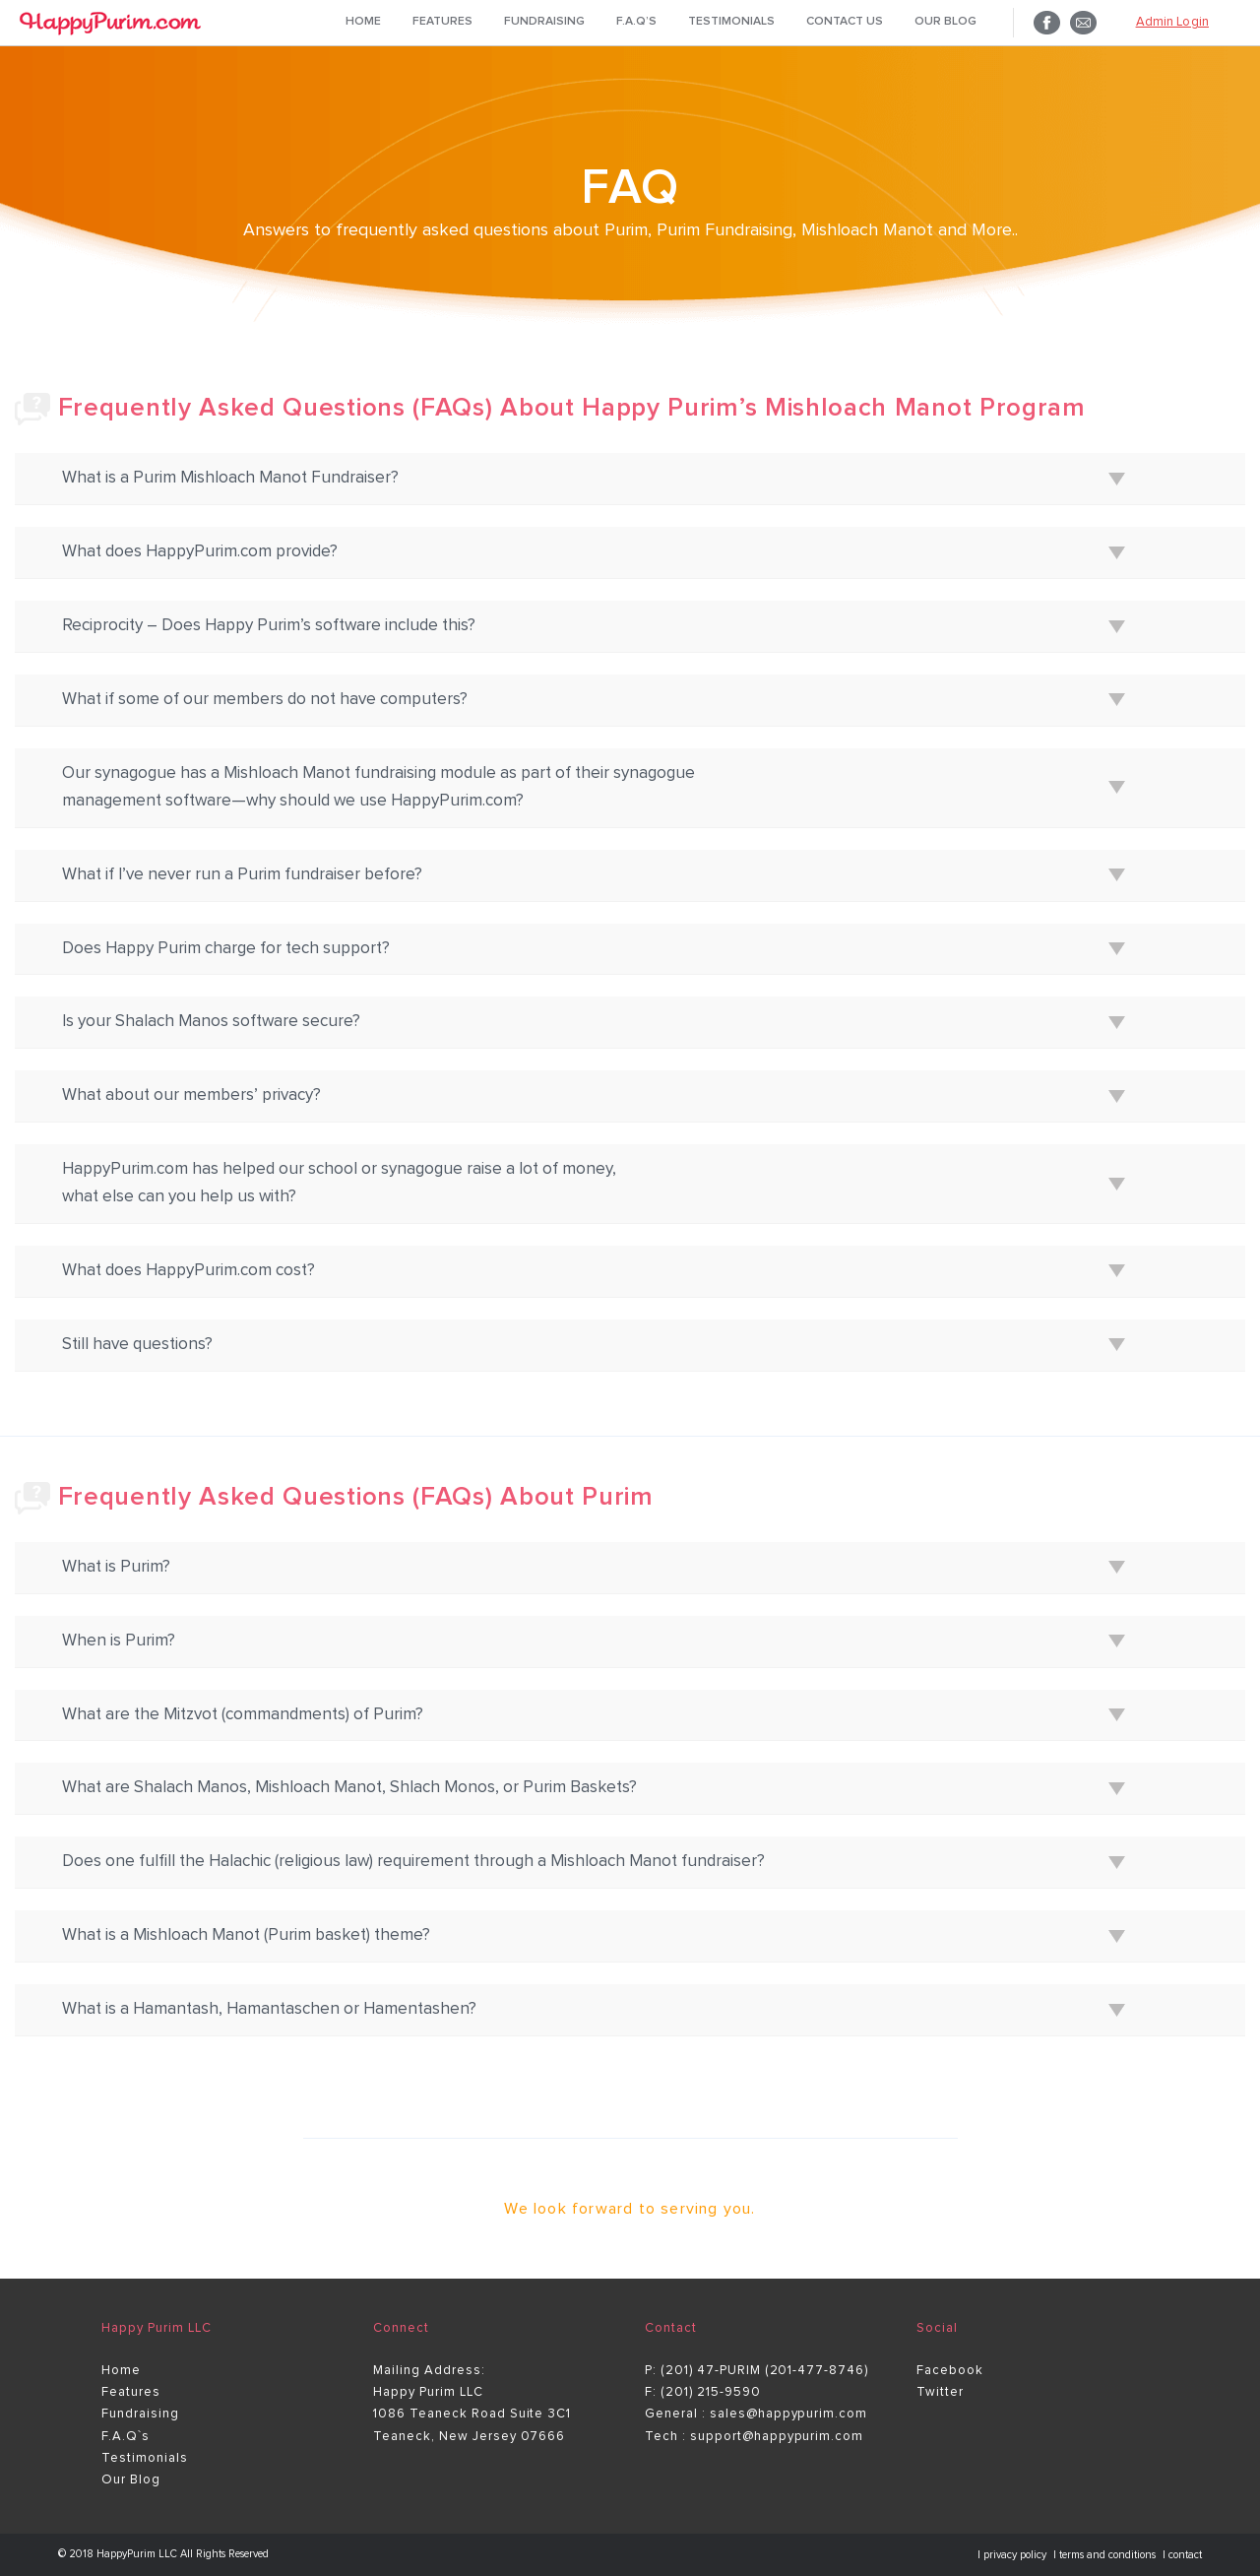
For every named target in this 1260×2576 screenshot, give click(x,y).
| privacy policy (1013, 2554)
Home (363, 22)
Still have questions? (137, 1344)
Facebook (949, 2370)
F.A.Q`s (125, 2436)
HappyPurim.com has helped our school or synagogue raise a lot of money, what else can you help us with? (339, 1183)
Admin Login (1172, 22)
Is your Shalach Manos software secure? (211, 1021)
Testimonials (731, 22)
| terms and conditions (1106, 2554)
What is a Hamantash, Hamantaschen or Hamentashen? (269, 2009)
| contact (1182, 2554)
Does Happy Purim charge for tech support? (226, 948)
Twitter (940, 2392)
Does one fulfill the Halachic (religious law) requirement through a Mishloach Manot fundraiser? (413, 1861)
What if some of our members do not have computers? (265, 699)
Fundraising (544, 22)
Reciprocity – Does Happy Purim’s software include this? (268, 625)
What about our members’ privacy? (191, 1095)
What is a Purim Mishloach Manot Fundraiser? (230, 478)
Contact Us (844, 22)
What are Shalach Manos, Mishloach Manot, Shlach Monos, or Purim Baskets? (349, 1787)
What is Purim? (116, 1567)
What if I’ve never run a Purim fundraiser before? (242, 875)
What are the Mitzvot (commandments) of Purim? (242, 1715)
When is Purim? (118, 1641)
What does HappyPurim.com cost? (188, 1270)
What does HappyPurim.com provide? (200, 552)
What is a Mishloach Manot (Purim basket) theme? (246, 1935)
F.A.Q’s (636, 22)
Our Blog (945, 22)
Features (442, 22)
